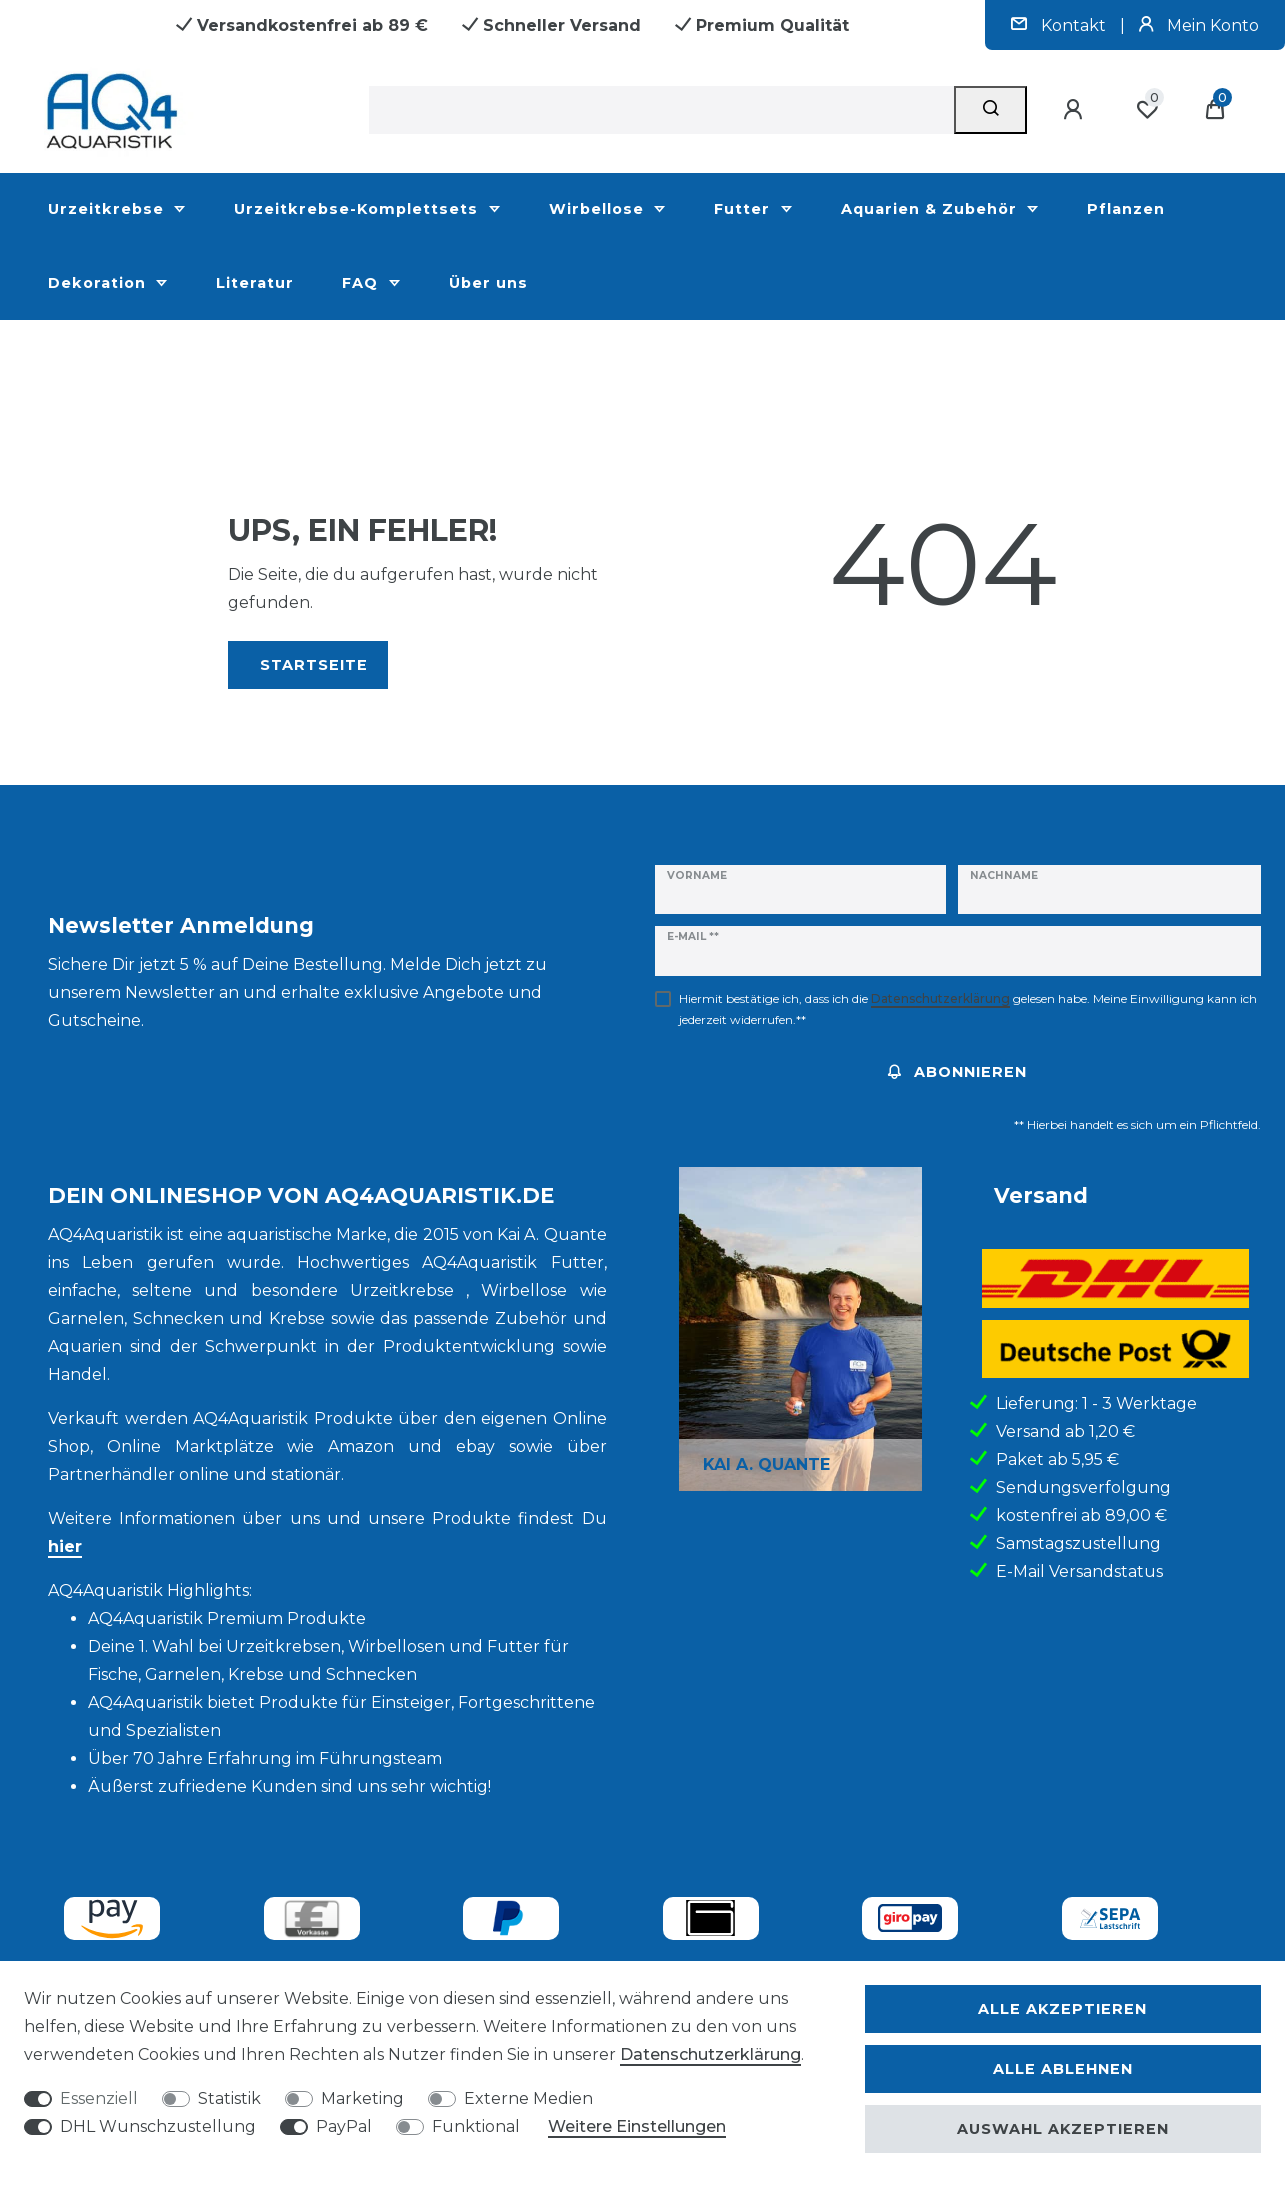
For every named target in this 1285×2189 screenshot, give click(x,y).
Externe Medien (528, 2098)
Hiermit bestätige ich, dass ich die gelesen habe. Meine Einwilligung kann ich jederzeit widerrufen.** (968, 1009)
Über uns (488, 283)
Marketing (362, 2098)
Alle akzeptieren (1062, 2009)
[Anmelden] (1076, 110)
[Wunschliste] (1147, 110)
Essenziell (99, 2098)
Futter (744, 209)
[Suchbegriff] (661, 110)
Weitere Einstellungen (637, 2126)
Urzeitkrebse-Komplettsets (358, 209)
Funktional (476, 2126)
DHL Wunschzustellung (158, 2126)
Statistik (229, 2098)
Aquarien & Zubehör (931, 209)
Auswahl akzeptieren (1063, 2129)
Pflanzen (1126, 209)
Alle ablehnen (1063, 2069)
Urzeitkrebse (108, 209)
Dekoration (99, 283)
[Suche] (990, 110)
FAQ (362, 283)
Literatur (255, 283)
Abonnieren (957, 1072)
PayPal (344, 2126)
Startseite (314, 665)
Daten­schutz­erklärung (710, 2054)
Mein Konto (1199, 25)
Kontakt (1060, 25)
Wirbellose (599, 209)
